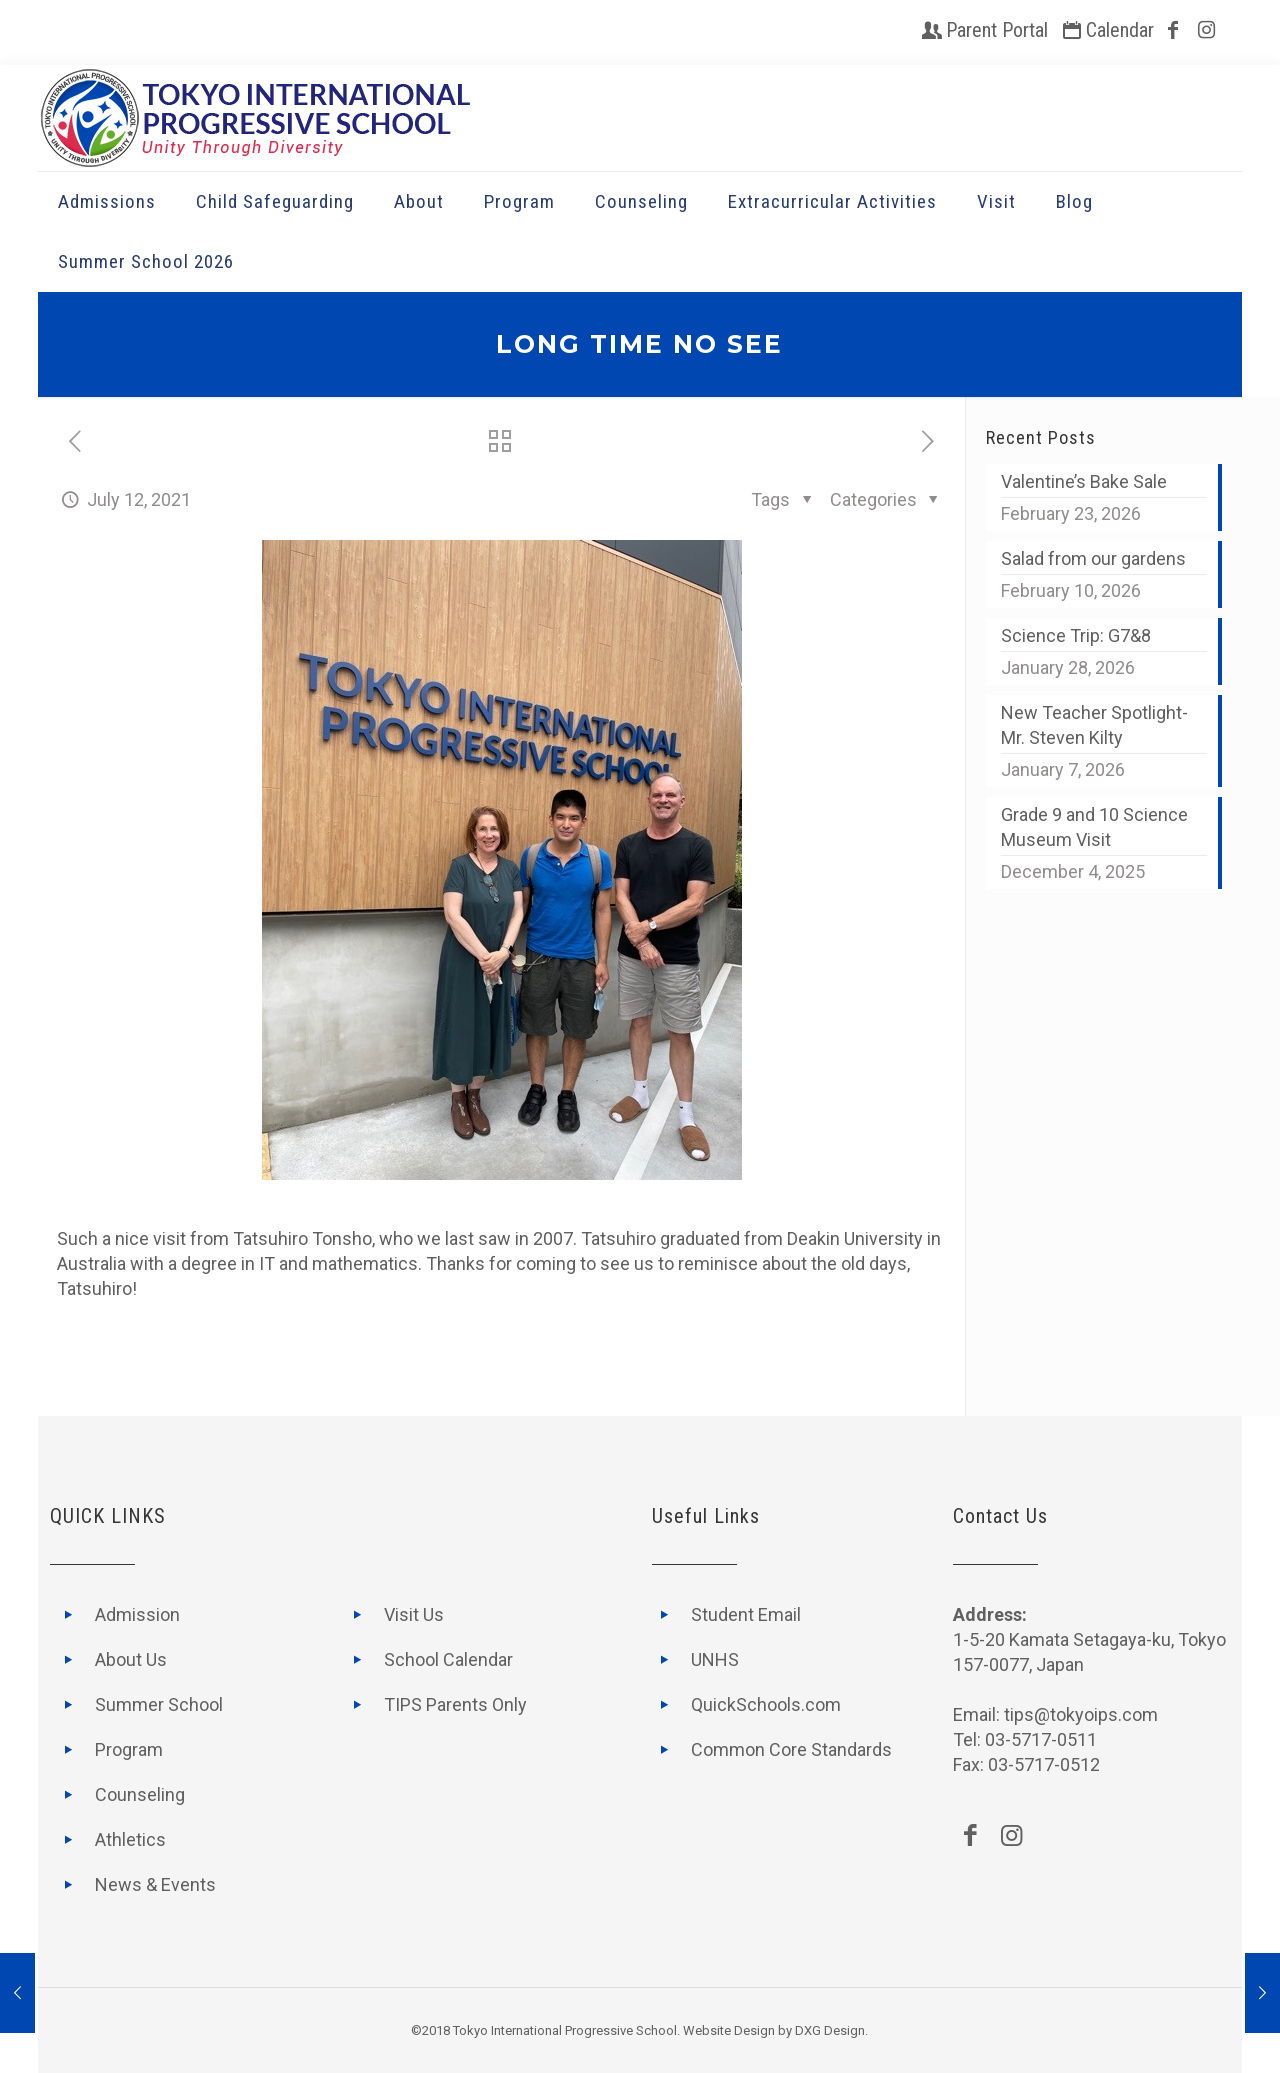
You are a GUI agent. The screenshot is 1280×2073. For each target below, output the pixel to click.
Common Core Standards (791, 1749)
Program (129, 1749)
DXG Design (830, 2030)
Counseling (140, 1794)
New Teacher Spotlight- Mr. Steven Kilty (1094, 725)
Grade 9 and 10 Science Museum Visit (1094, 827)
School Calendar (448, 1659)
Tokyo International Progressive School (565, 2030)
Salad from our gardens (1093, 558)
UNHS (715, 1659)
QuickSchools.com (766, 1704)
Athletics (130, 1839)
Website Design (729, 2030)
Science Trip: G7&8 (1076, 635)
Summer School (159, 1704)
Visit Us (414, 1614)
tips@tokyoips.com (1081, 1714)
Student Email (746, 1614)
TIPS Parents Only (455, 1704)
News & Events (155, 1884)
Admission (137, 1614)
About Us (131, 1659)
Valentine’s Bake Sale (1084, 481)
